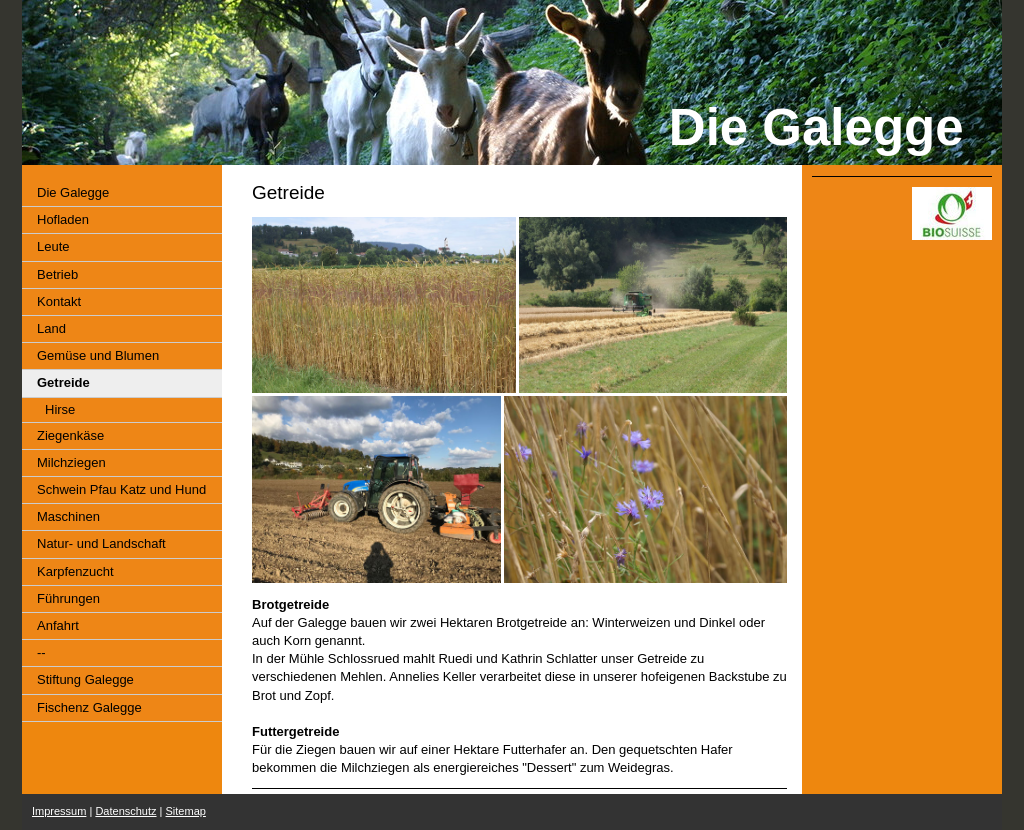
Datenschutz (125, 811)
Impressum (59, 811)
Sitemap (186, 811)
